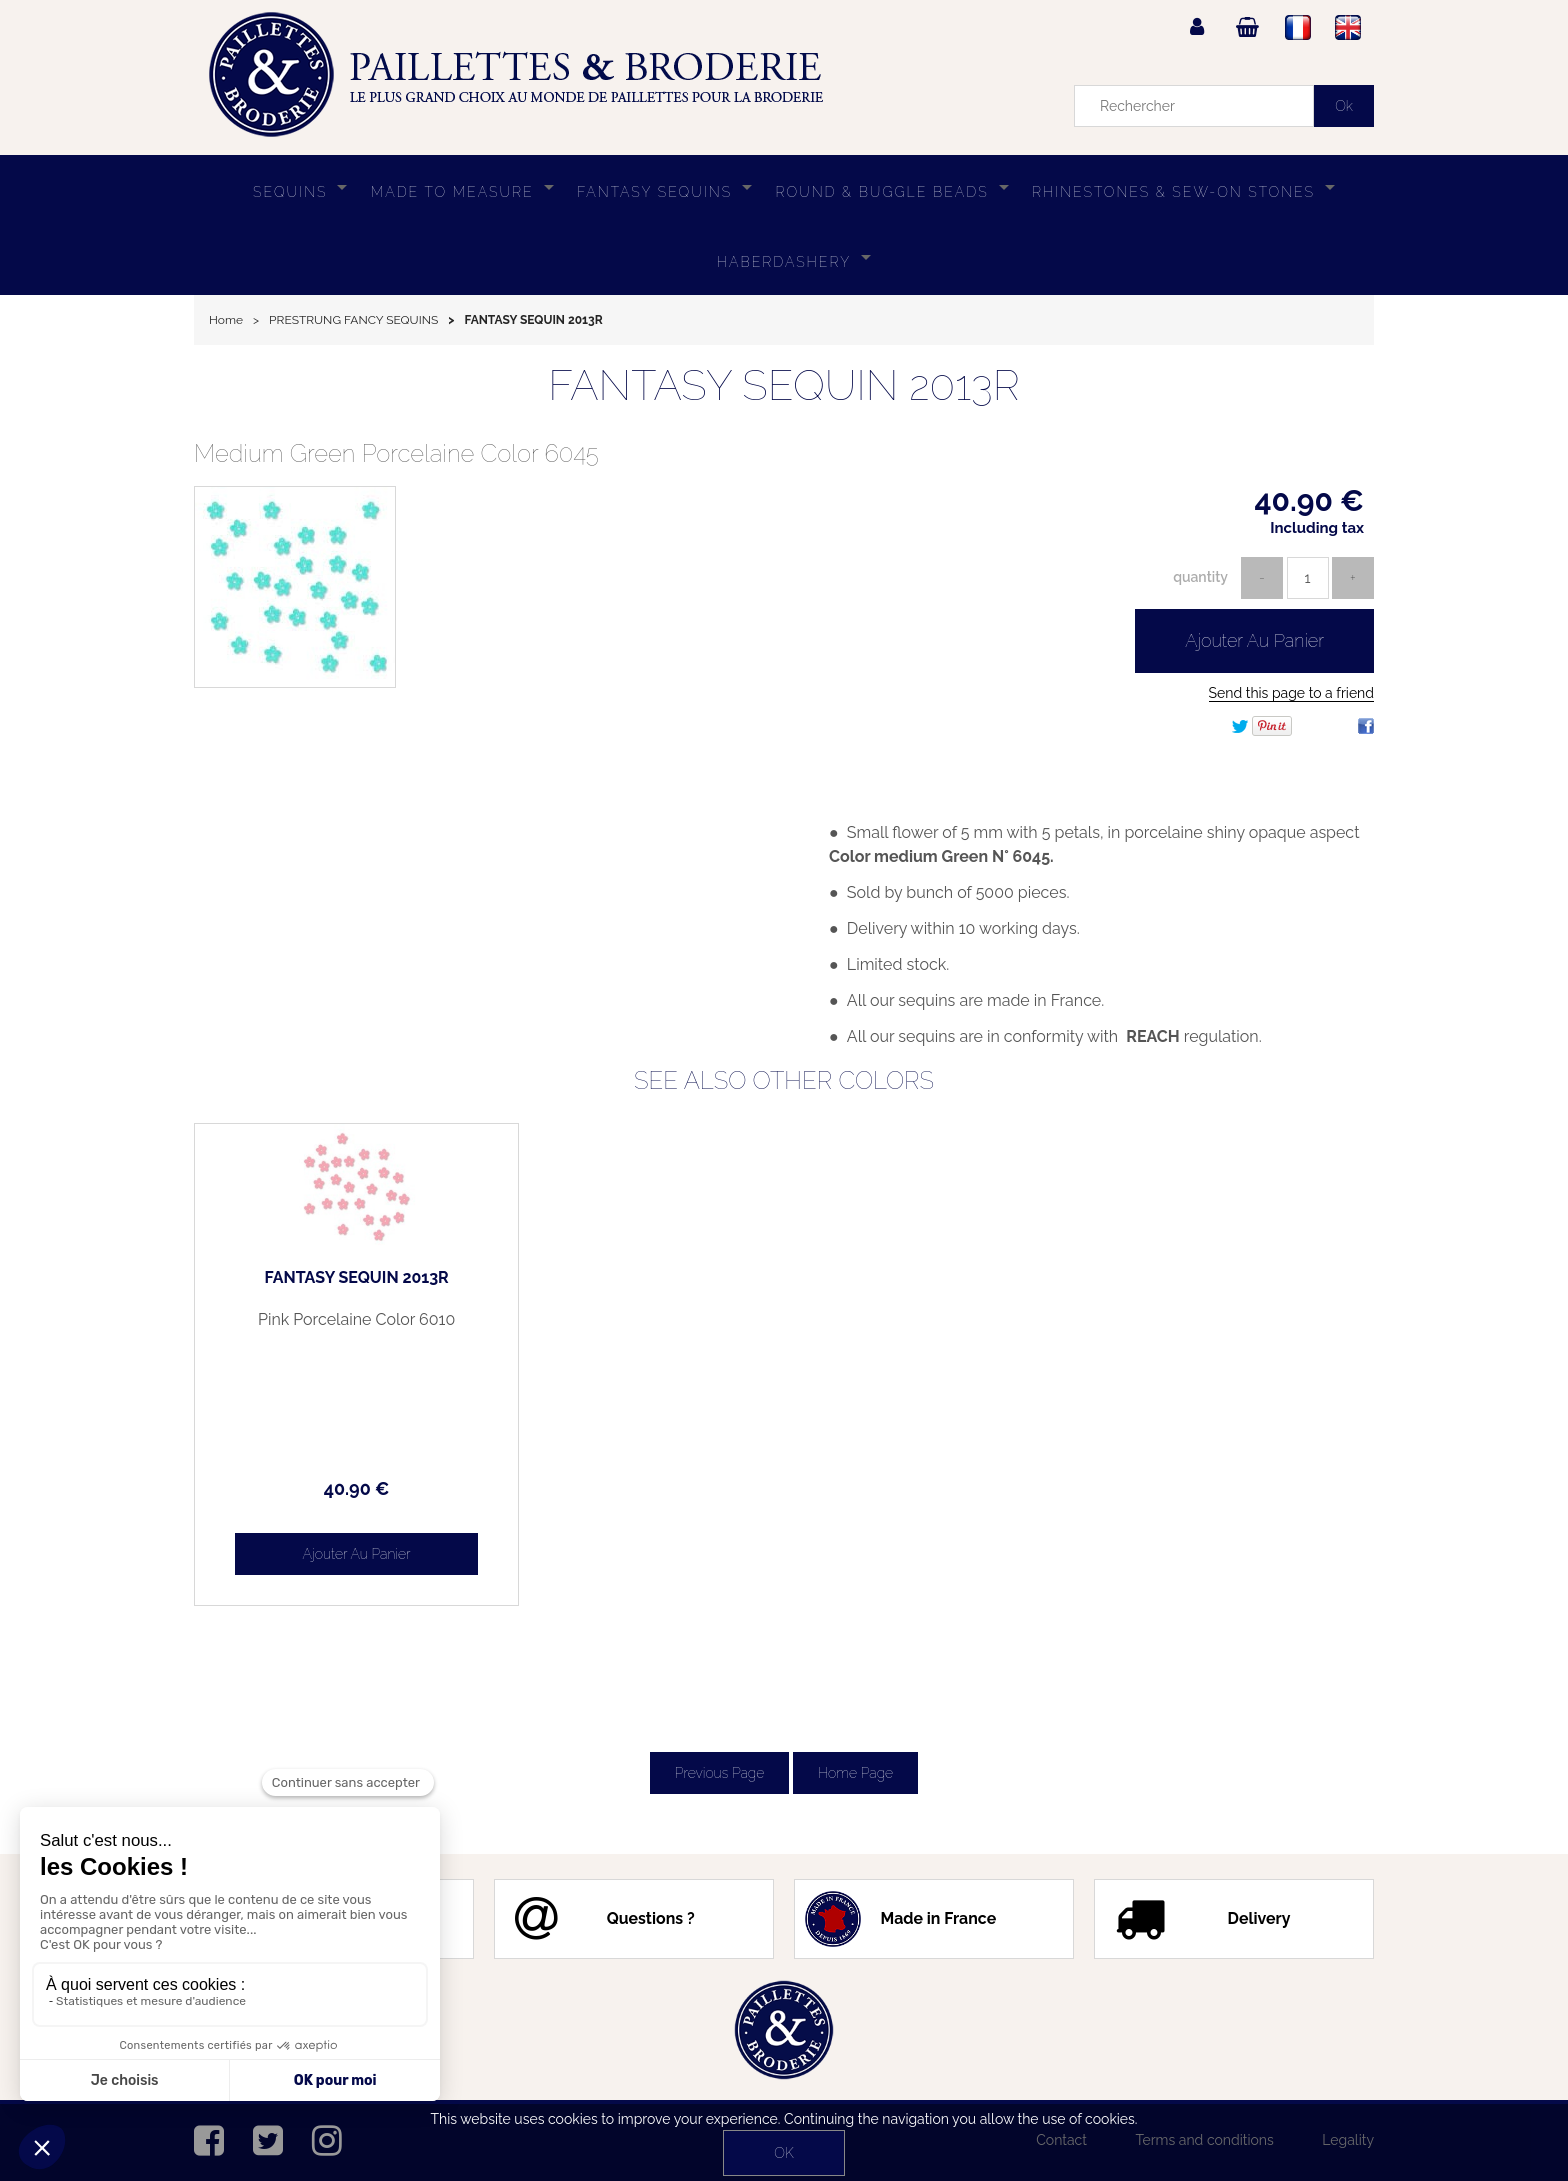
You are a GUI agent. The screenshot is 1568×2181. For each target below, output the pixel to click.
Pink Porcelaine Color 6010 (333, 1320)
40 (334, 1488)
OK (783, 2153)
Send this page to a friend (1291, 693)
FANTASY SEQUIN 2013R (784, 385)
